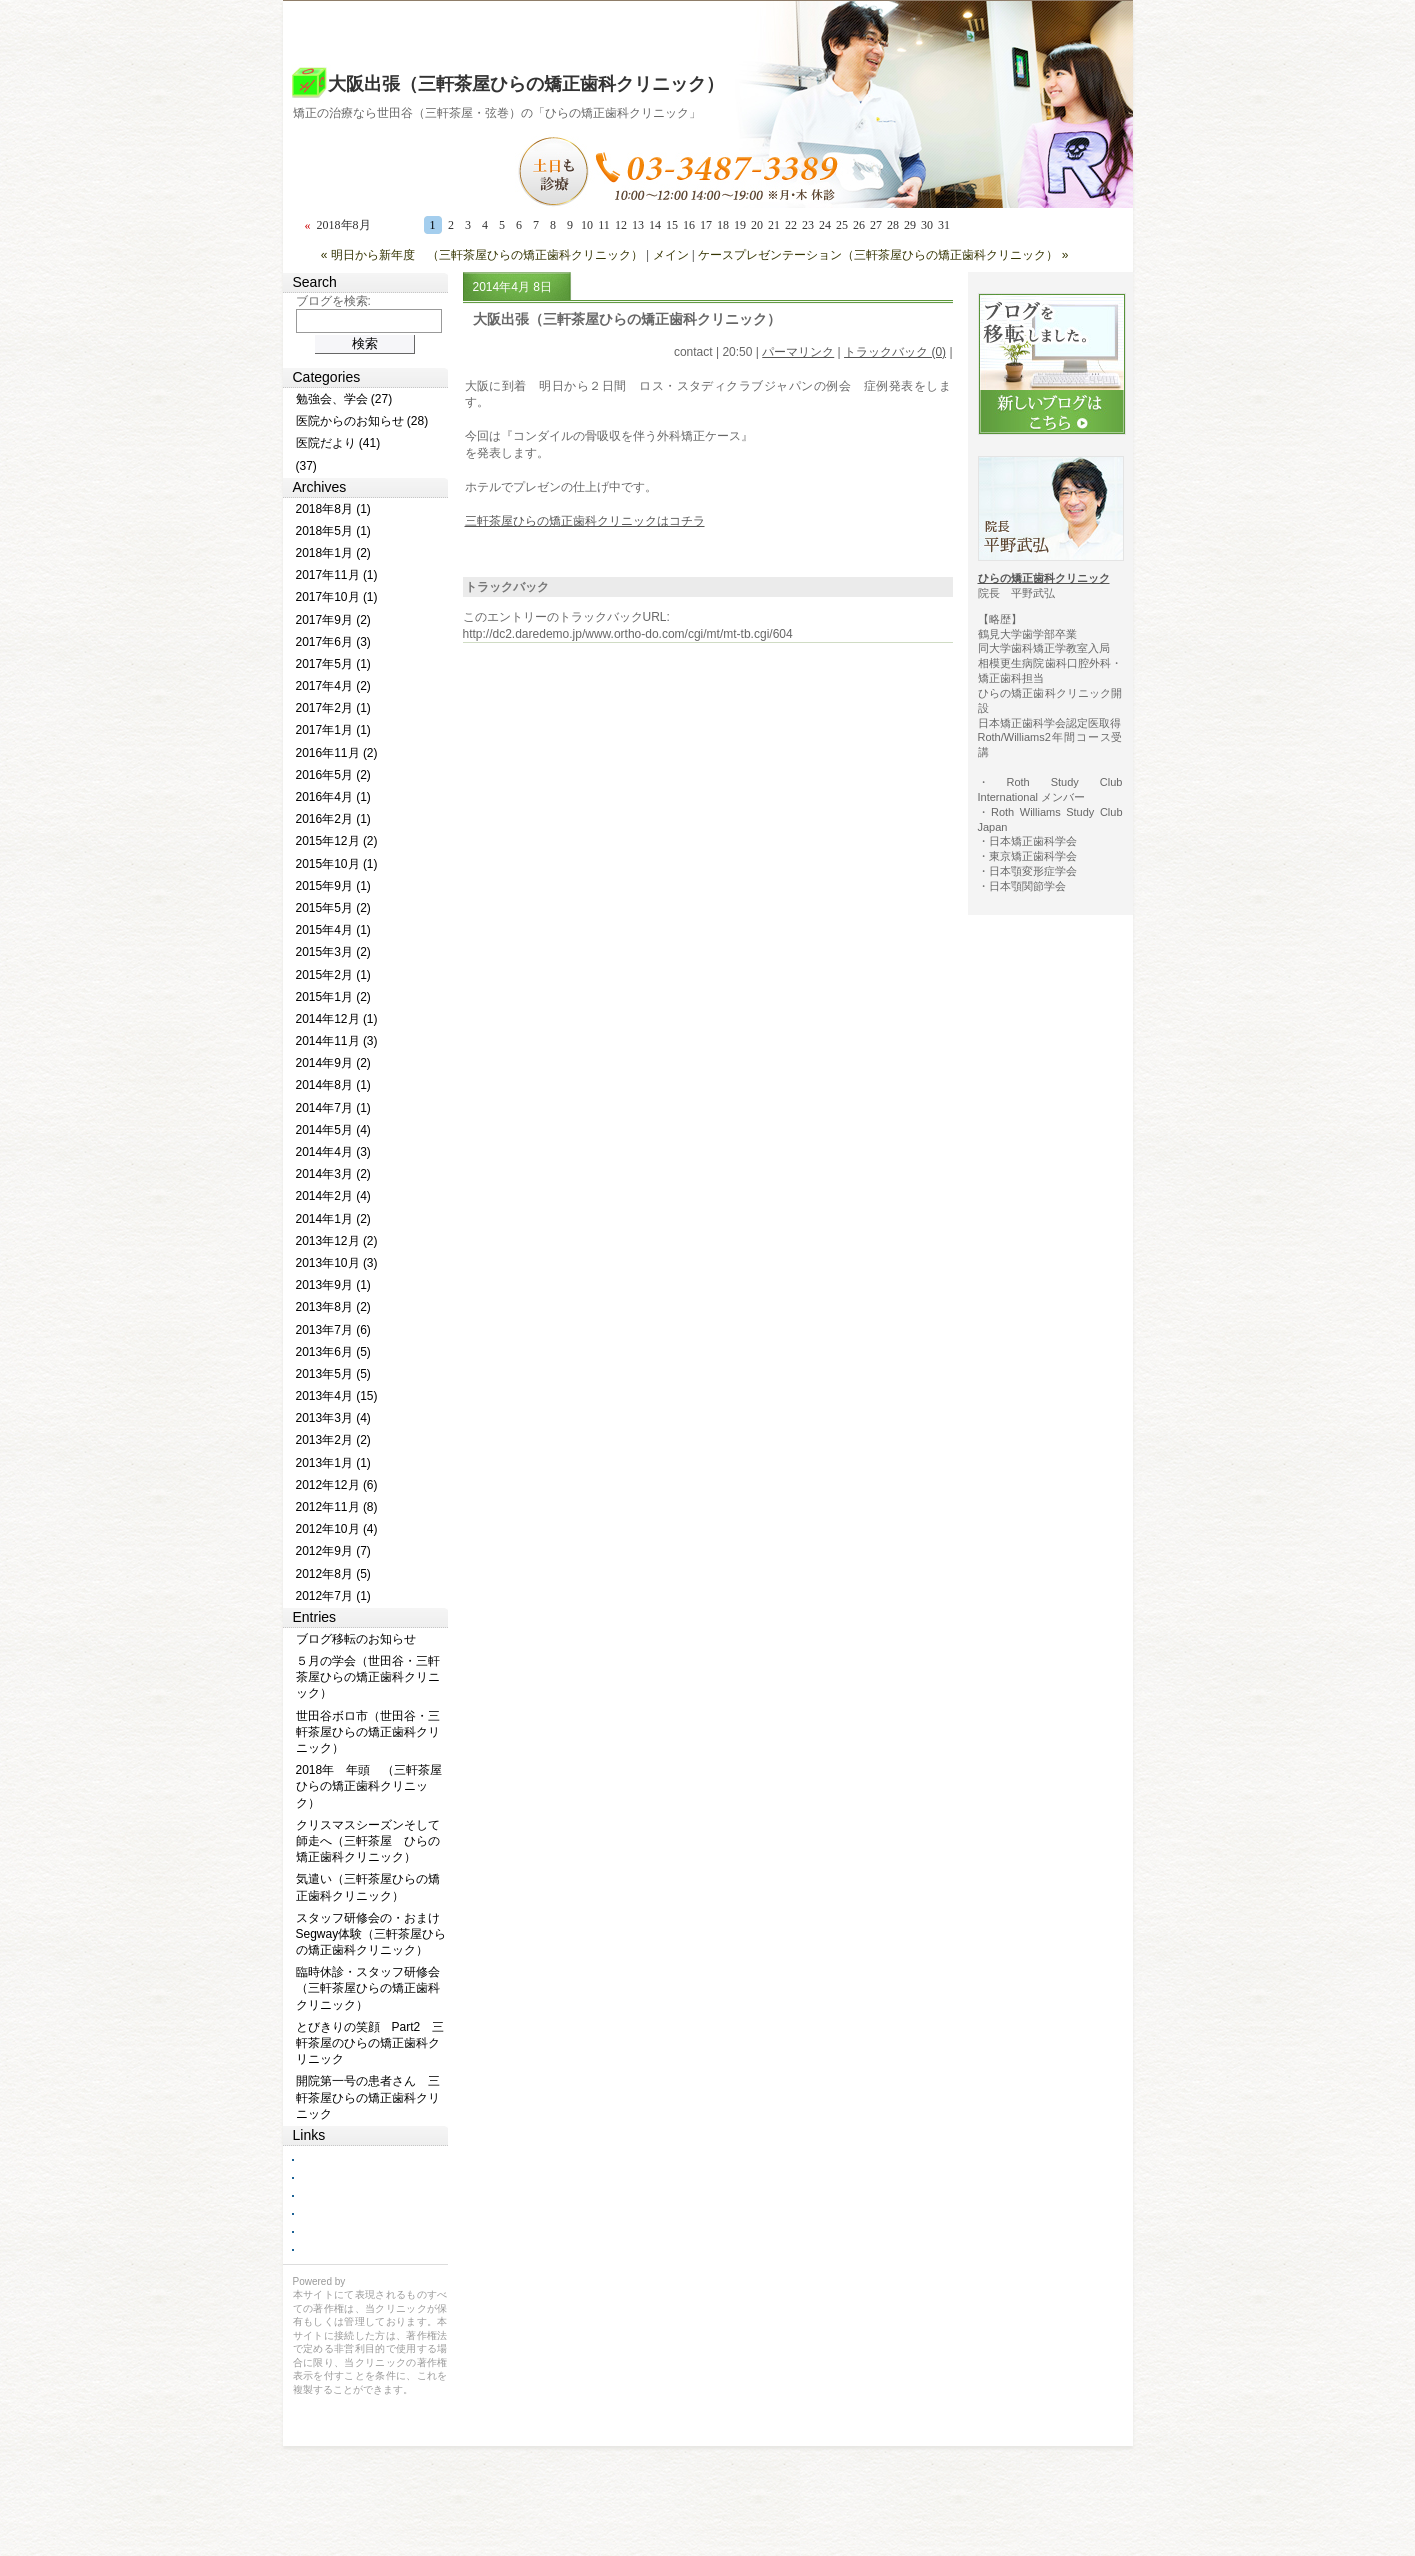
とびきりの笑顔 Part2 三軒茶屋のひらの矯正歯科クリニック (370, 2043)
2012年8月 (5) (333, 1574)
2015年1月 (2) (333, 997)
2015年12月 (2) (337, 841)
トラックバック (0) (895, 352)
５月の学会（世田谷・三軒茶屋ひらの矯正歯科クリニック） (368, 1677)
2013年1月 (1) (333, 1463)
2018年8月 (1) (333, 509)
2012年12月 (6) (337, 1485)
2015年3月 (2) (333, 952)
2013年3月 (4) (333, 1418)
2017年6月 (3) (333, 642)
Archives (320, 487)
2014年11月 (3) (337, 1041)
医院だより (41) (338, 443)
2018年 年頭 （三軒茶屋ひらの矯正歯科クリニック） (369, 1786)
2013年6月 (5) (333, 1352)
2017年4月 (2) (333, 686)
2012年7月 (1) (333, 1596)
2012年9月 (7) (333, 1551)
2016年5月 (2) (333, 775)
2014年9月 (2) (333, 1063)
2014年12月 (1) (337, 1019)
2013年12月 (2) (337, 1241)
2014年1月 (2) (333, 1219)
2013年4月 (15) (337, 1396)
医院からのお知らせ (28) (362, 421)
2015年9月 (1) (333, 886)
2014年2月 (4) (333, 1196)
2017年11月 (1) (337, 575)
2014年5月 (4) (333, 1130)
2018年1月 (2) (333, 553)
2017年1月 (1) (333, 730)
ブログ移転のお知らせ (356, 1639)
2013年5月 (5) (333, 1374)
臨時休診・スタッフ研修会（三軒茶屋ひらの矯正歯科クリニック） (368, 1988)
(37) (306, 466)
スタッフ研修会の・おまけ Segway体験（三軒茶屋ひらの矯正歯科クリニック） (372, 1934)
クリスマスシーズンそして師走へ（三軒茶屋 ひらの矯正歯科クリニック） (368, 1841)
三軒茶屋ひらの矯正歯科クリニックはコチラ (585, 521)
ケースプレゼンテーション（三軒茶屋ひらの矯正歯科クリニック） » (883, 255)
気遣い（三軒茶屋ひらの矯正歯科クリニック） (368, 1887)
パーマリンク (798, 352)
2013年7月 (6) (333, 1330)
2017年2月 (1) (333, 708)
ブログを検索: (333, 301)
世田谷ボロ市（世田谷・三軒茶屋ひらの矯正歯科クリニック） (368, 1732)
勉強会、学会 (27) (344, 399)
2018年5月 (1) (333, 531)
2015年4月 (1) (333, 930)
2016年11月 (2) (337, 753)
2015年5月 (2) (333, 908)
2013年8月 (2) (333, 1307)
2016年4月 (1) (333, 797)
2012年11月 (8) (337, 1507)
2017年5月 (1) (333, 664)
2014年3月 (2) (333, 1174)
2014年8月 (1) (333, 1085)
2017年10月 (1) (337, 597)
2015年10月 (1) (337, 864)
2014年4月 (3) (333, 1152)
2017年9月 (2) (333, 620)
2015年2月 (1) (333, 975)
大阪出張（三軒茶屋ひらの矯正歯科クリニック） (526, 84)
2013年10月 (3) (337, 1263)
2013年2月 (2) (333, 1440)
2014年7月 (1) (333, 1108)
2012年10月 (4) (337, 1529)
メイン (671, 255)
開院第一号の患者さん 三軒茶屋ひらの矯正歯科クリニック (368, 2097)
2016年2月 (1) (333, 819)
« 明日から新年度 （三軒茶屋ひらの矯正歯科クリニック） (482, 255)
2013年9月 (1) (333, 1285)
